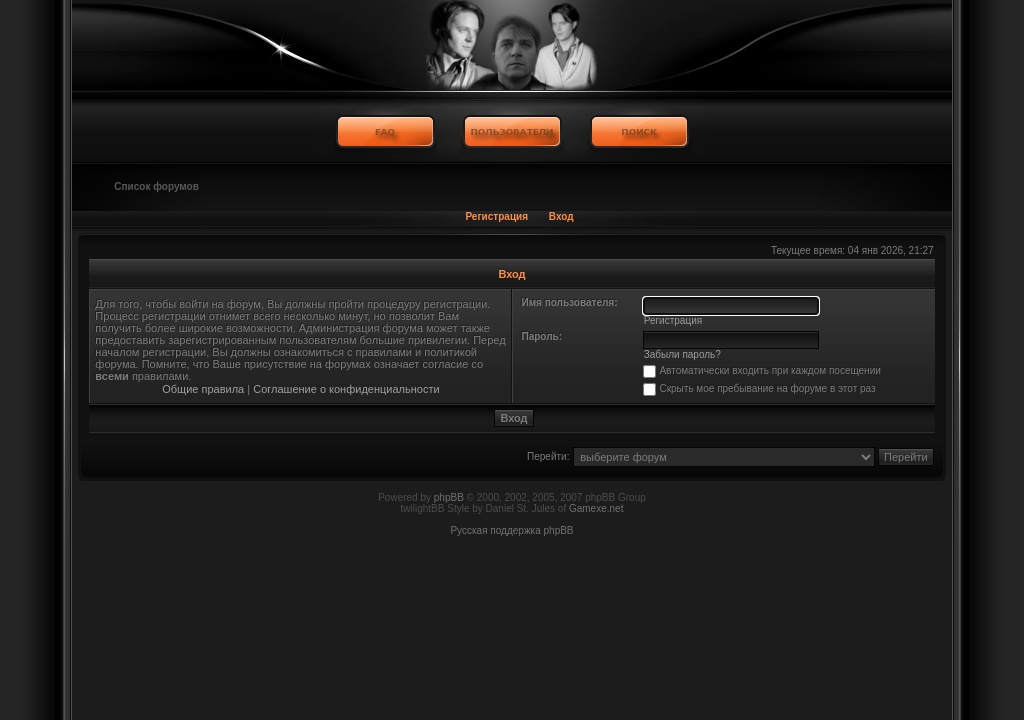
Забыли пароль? (682, 354)
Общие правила (203, 389)
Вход (561, 216)
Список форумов (156, 186)
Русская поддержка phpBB (511, 530)
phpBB (449, 497)
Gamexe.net (596, 508)
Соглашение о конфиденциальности (346, 389)
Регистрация (496, 216)
